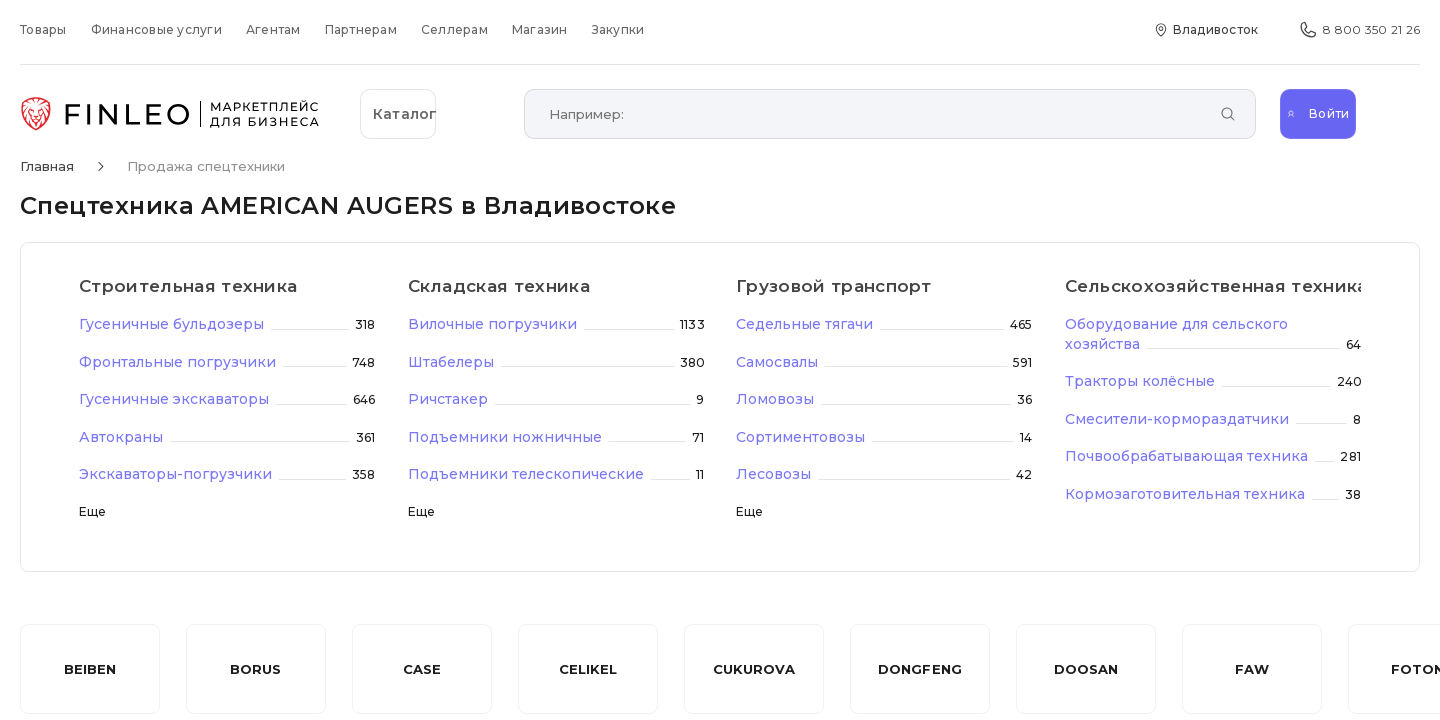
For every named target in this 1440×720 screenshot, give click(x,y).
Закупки (618, 29)
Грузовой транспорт (834, 286)
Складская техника (499, 286)
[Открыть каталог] (430, 114)
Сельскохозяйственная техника (1213, 286)
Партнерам (361, 29)
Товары (43, 29)
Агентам (273, 29)
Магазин (540, 29)
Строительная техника (188, 286)
